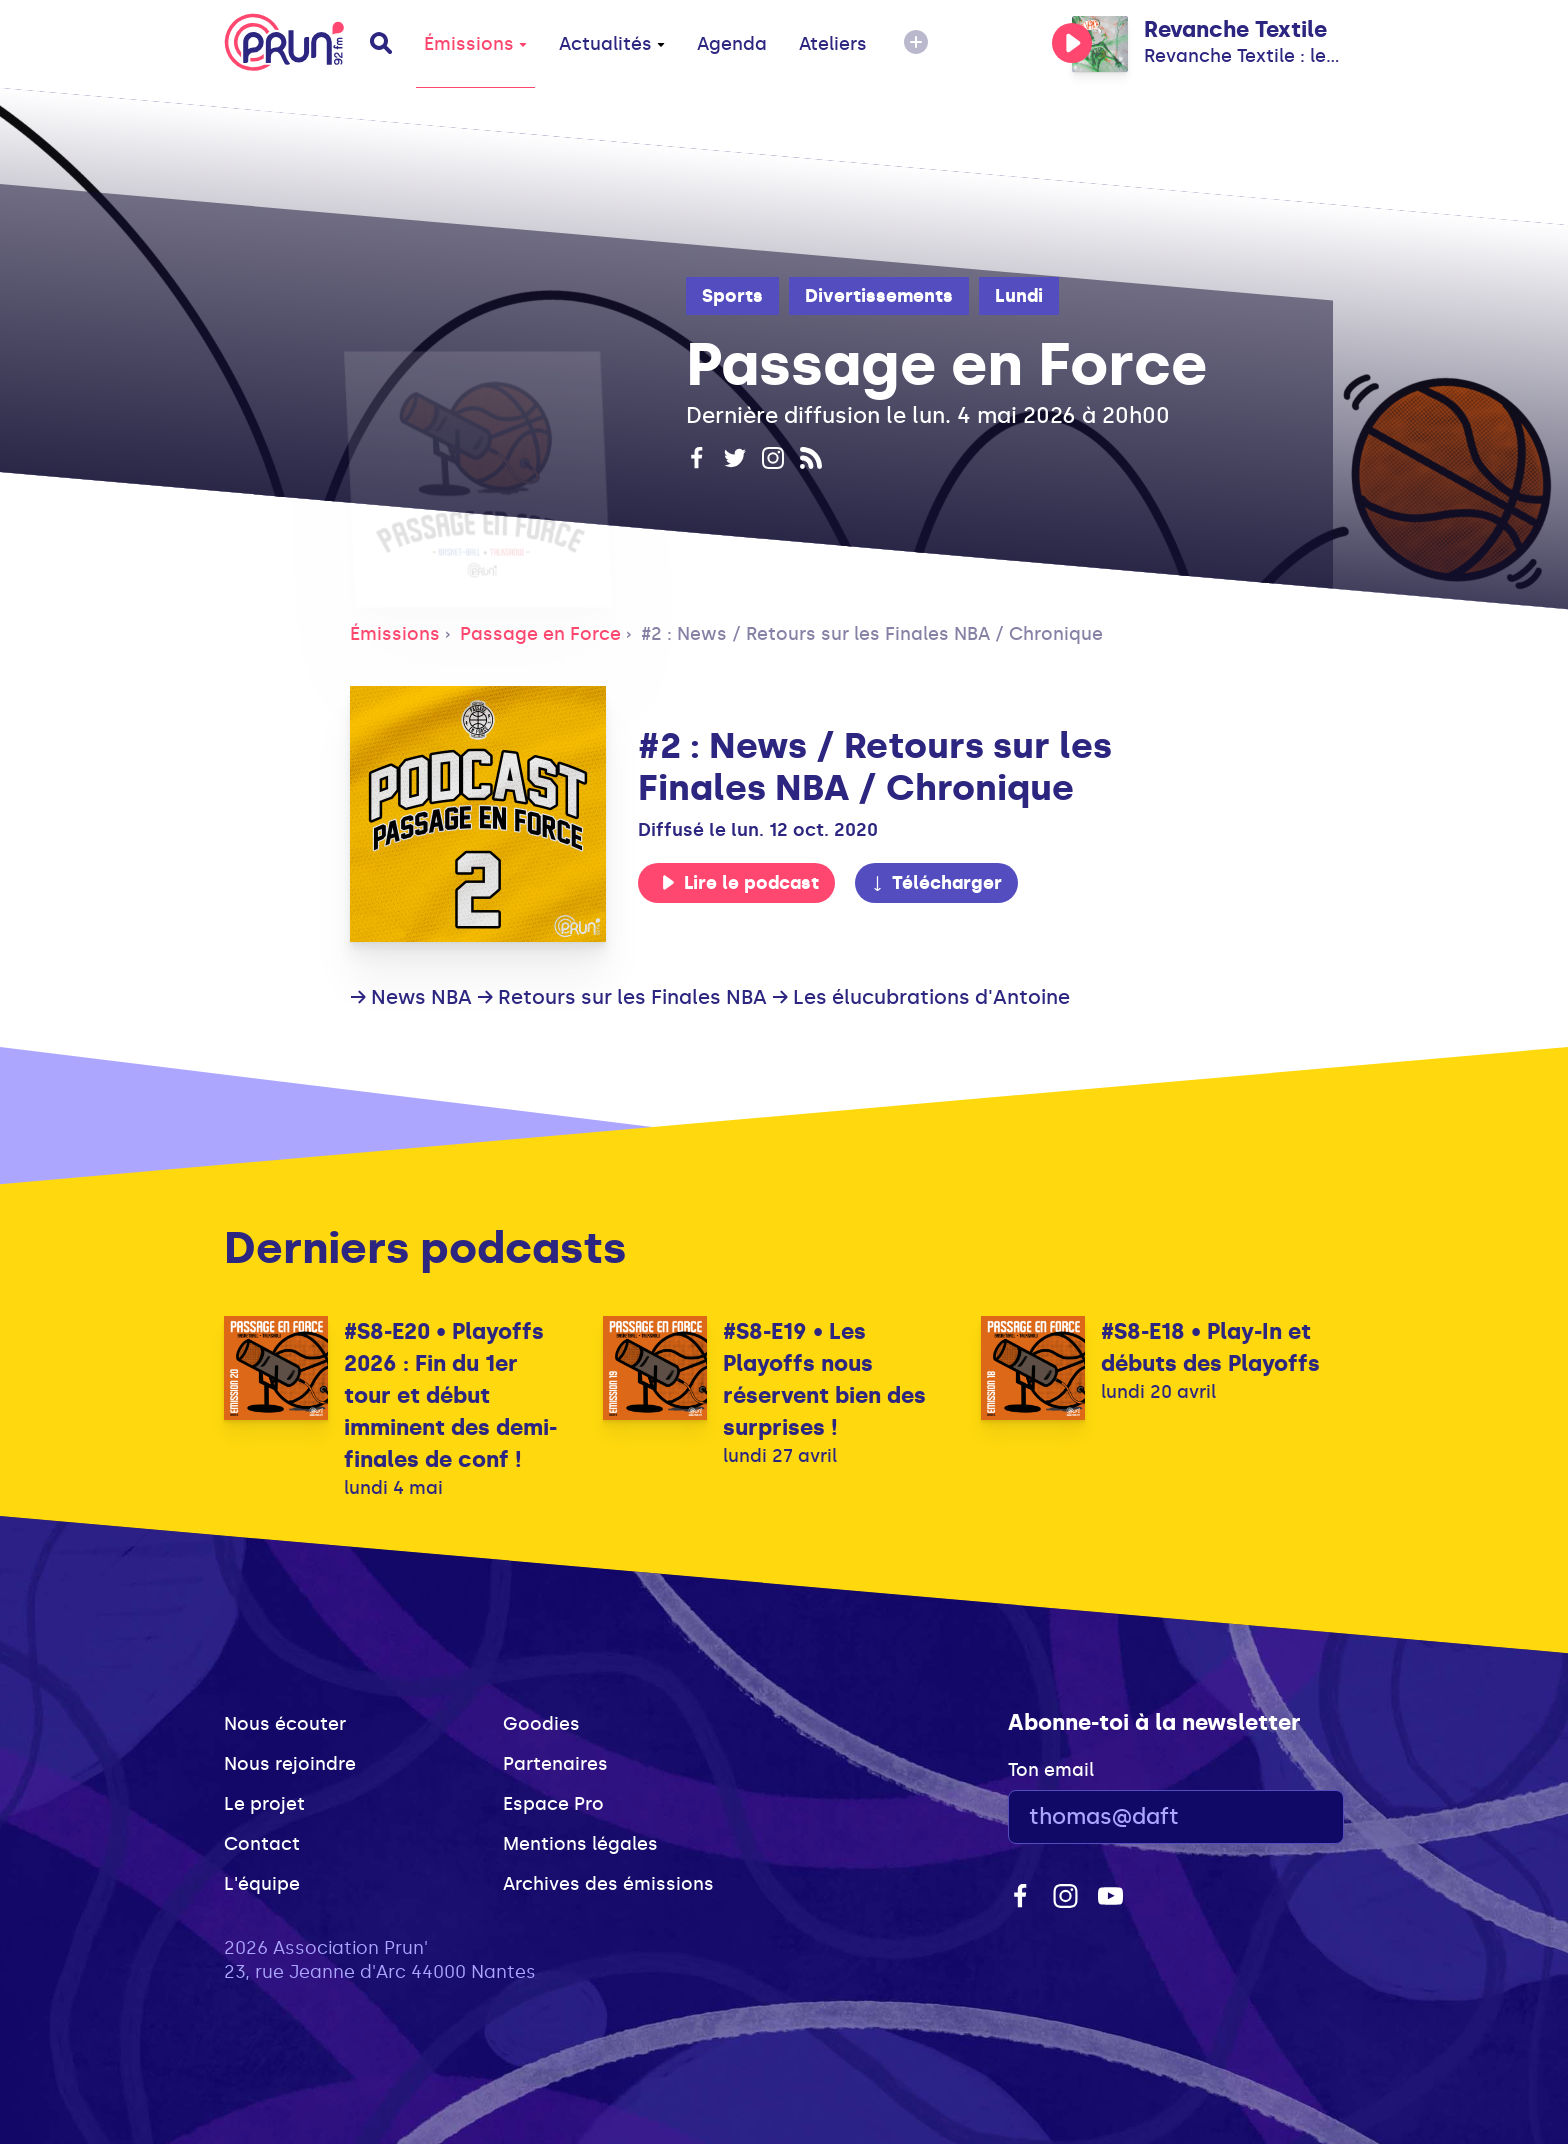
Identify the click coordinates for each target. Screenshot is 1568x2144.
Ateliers (833, 44)
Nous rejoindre (290, 1764)
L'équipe (262, 1884)
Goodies (541, 1724)
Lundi (1019, 296)
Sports (732, 296)
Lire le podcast (740, 883)
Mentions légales (580, 1844)
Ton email (1051, 1770)
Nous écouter (285, 1724)
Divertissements (879, 296)
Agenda (732, 44)
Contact (262, 1844)
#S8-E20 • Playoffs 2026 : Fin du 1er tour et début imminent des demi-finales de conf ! (450, 1395)
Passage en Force (540, 634)
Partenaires (555, 1764)
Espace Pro (553, 1804)
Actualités (612, 44)
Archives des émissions (608, 1884)
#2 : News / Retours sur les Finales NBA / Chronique (872, 634)
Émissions (475, 44)
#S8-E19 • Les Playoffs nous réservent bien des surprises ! (824, 1379)
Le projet (264, 1804)
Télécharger (936, 883)
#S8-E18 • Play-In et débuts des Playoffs (1210, 1347)
